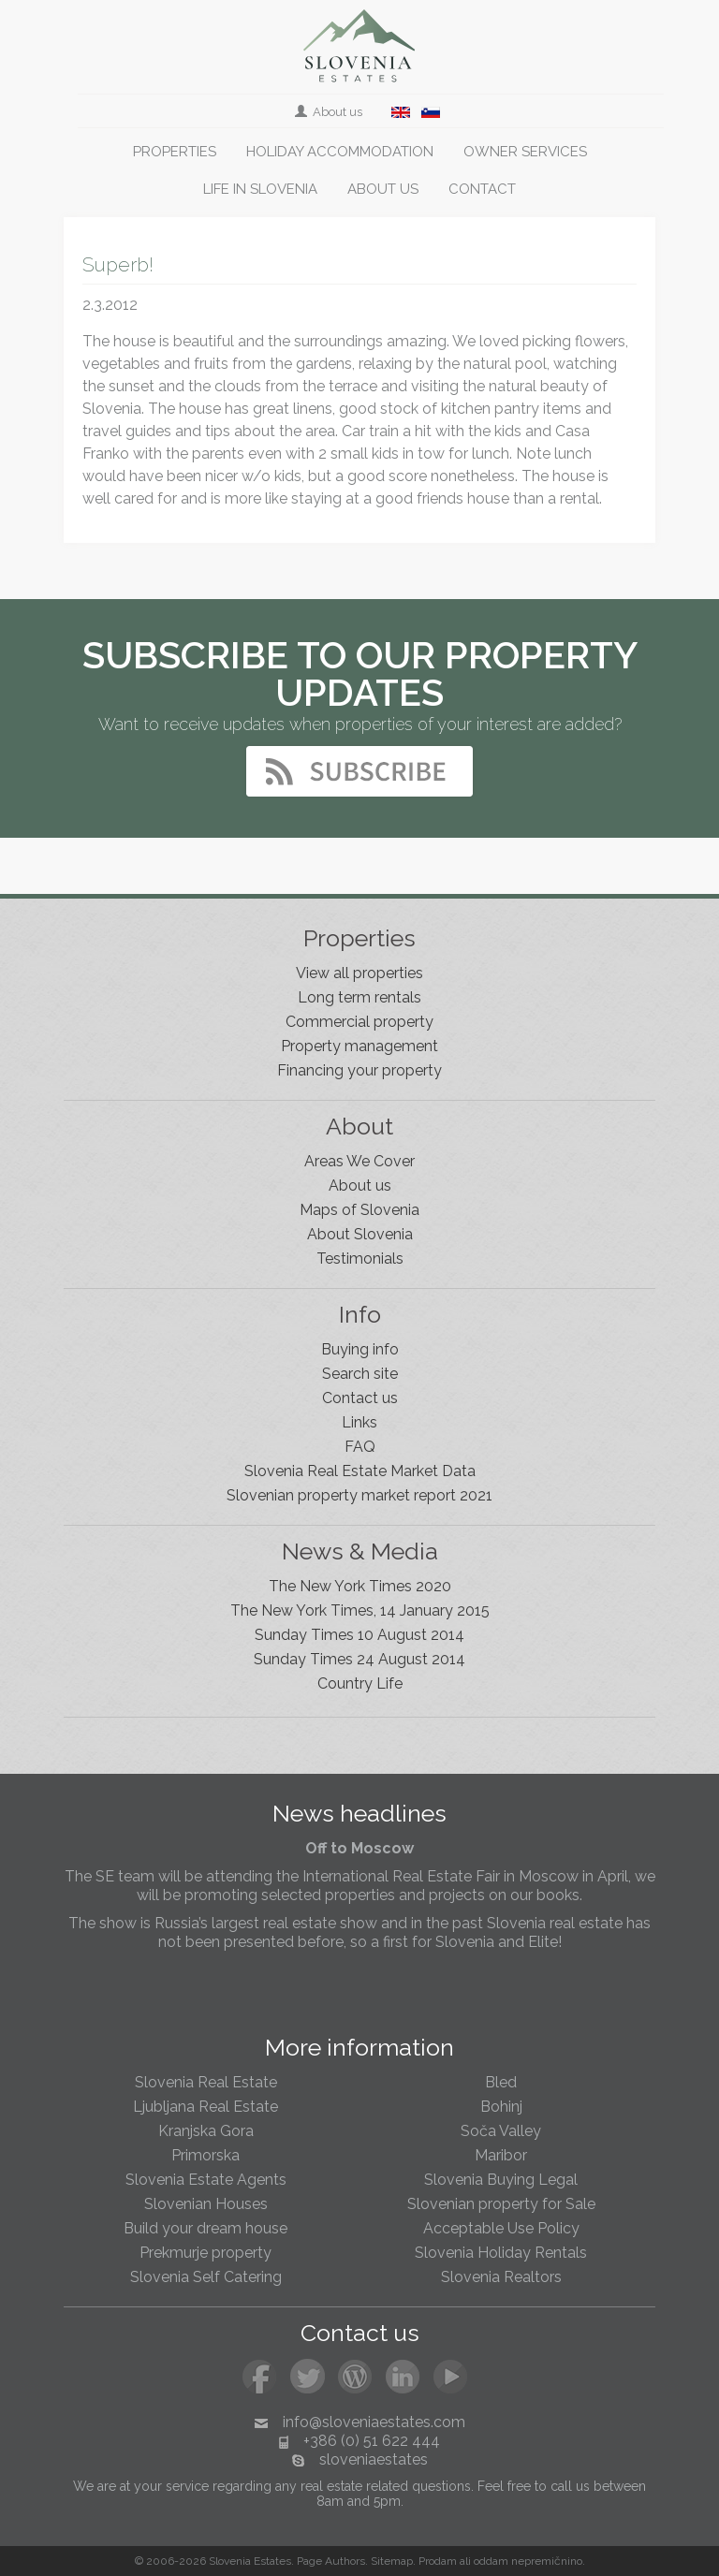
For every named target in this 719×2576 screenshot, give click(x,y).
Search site (360, 1374)
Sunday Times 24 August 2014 (359, 1659)
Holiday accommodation (339, 151)
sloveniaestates (373, 2459)
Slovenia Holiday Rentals (501, 2252)
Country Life (360, 1683)
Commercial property (359, 1022)
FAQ (360, 1447)
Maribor (501, 2155)
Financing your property (359, 1070)
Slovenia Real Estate (206, 2082)
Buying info (360, 1349)
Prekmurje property (205, 2252)
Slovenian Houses (206, 2204)
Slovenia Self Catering (206, 2277)
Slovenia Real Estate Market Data (360, 1471)
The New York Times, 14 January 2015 (360, 1610)
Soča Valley (501, 2131)
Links (359, 1422)
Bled (501, 2082)
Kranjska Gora (206, 2131)
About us (330, 112)
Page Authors (331, 2561)
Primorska (205, 2155)
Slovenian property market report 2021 (359, 1495)
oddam (491, 2561)
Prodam (437, 2561)
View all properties (359, 973)
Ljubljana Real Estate (205, 2106)
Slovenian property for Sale (501, 2204)
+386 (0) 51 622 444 (371, 2441)
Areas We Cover (359, 1161)
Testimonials (360, 1258)
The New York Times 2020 (360, 1586)
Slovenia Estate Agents (205, 2179)
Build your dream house (205, 2228)
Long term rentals (359, 997)
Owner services (525, 151)
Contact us (360, 1398)
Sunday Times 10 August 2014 (359, 1635)
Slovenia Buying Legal (501, 2179)
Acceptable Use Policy (501, 2228)
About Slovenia (360, 1234)
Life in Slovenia (260, 189)
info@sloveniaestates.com (374, 2422)
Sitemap (392, 2561)
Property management (359, 1046)
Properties (174, 151)
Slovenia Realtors (501, 2277)
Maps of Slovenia (359, 1210)
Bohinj (501, 2106)
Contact (482, 189)
